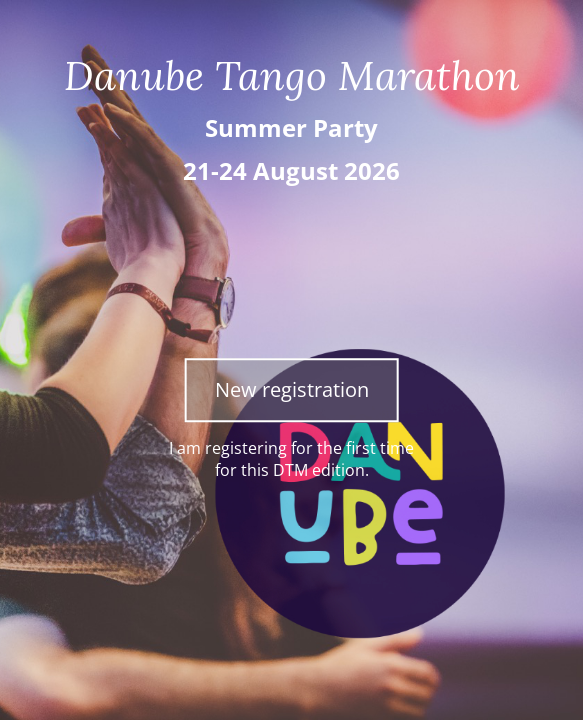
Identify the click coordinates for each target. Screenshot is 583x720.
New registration (292, 389)
